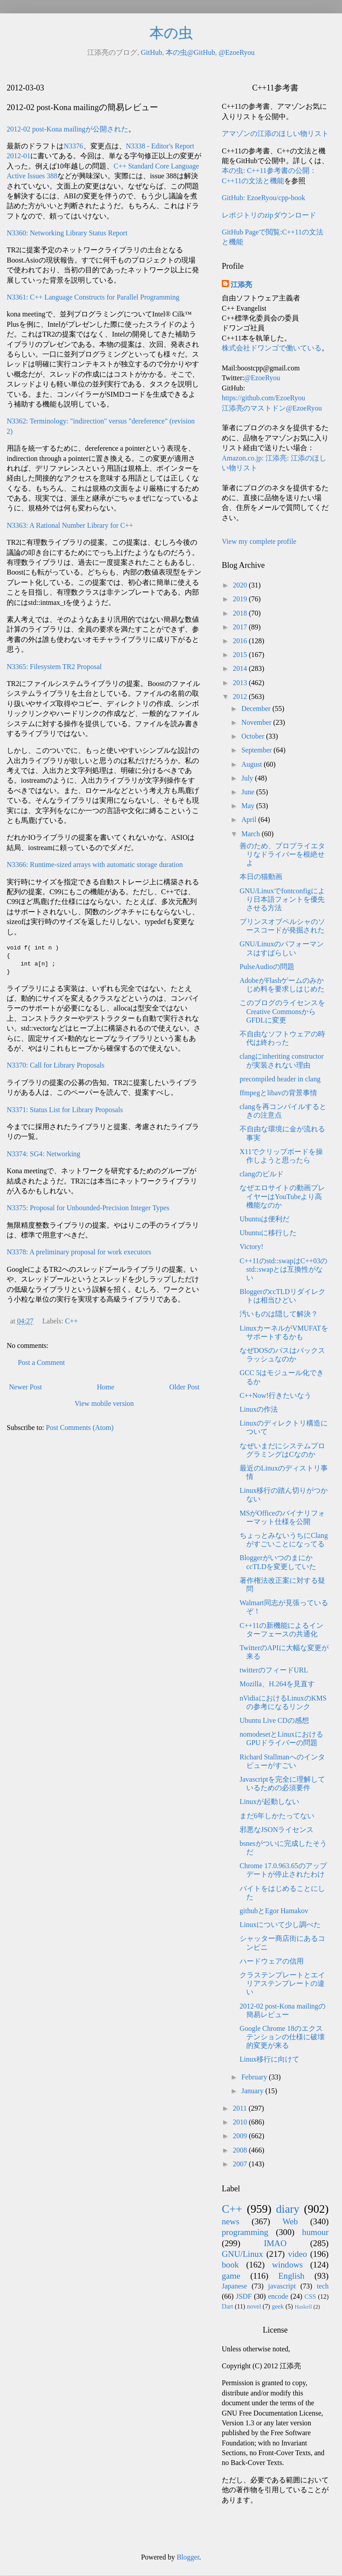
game (231, 2275)
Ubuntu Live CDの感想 (274, 1720)
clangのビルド (262, 1174)
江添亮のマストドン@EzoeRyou (272, 408)
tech (323, 2286)
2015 (241, 654)
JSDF (244, 2296)
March (251, 834)
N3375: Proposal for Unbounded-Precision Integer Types (88, 1208)
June (248, 792)
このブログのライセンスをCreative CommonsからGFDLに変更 (282, 1011)
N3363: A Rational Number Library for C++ (70, 525)
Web (290, 2221)
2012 (241, 696)
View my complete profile (259, 541)
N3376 (73, 146)
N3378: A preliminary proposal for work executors (79, 1252)
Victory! (251, 1246)
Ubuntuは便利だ (264, 1219)
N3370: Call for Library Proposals (56, 1065)
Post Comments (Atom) (80, 1427)
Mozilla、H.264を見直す (277, 1684)
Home (105, 1387)
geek (278, 2306)
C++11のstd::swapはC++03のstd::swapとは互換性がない (283, 1269)
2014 (241, 668)
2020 (241, 585)
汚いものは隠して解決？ (279, 1314)
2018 (241, 613)
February (255, 2077)
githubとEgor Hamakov (274, 1911)
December (257, 708)
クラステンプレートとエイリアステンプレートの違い (282, 1983)
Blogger (188, 2557)
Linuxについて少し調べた (280, 1924)
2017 (241, 627)
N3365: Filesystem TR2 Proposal (54, 666)
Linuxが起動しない (269, 1801)
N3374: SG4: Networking (43, 1154)
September (257, 750)
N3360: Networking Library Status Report (67, 233)
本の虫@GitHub (190, 52)
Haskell (303, 2307)
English (291, 2275)
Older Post (184, 1387)
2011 (240, 2108)
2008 (241, 2150)
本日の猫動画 (261, 876)
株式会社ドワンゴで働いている (272, 348)
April (249, 819)
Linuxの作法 (259, 1409)
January (253, 2091)
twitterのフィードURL (274, 1670)
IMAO (275, 2243)
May (248, 805)
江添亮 (241, 284)
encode (278, 2296)
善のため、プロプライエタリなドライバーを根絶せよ (282, 854)
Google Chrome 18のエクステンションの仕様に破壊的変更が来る (282, 2037)
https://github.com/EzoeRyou (263, 398)
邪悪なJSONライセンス (277, 1829)
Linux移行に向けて (269, 2059)
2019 (241, 599)
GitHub (151, 52)
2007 (241, 2164)
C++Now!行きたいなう (275, 1395)
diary (288, 2208)
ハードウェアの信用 (272, 1961)
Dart (227, 2306)
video (297, 2254)
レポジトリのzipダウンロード (269, 215)
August (252, 764)
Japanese (234, 2286)
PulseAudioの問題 (267, 966)
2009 (241, 2136)
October (253, 736)
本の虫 (171, 33)
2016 (241, 641)
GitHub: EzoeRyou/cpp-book (263, 197)
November (257, 722)
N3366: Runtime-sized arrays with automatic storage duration (95, 864)
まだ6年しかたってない (277, 1816)
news (230, 2221)
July (248, 778)
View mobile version (104, 1403)
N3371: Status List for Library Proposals (65, 1109)
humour (315, 2232)
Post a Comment (41, 1362)
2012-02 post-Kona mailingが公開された (67, 129)
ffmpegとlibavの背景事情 (278, 1093)
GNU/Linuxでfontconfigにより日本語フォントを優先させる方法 (282, 899)
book (230, 2264)
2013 (241, 682)
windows (287, 2264)
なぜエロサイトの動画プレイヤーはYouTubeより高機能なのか (282, 1196)
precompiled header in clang (280, 1079)
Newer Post (25, 1387)
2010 (241, 2122)
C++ (71, 1321)
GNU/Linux (242, 2254)
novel (254, 2306)
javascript (282, 2286)
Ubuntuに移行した (268, 1233)
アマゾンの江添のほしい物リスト (275, 133)
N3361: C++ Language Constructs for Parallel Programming (93, 297)
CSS (310, 2296)
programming (245, 2232)
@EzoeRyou (237, 52)
